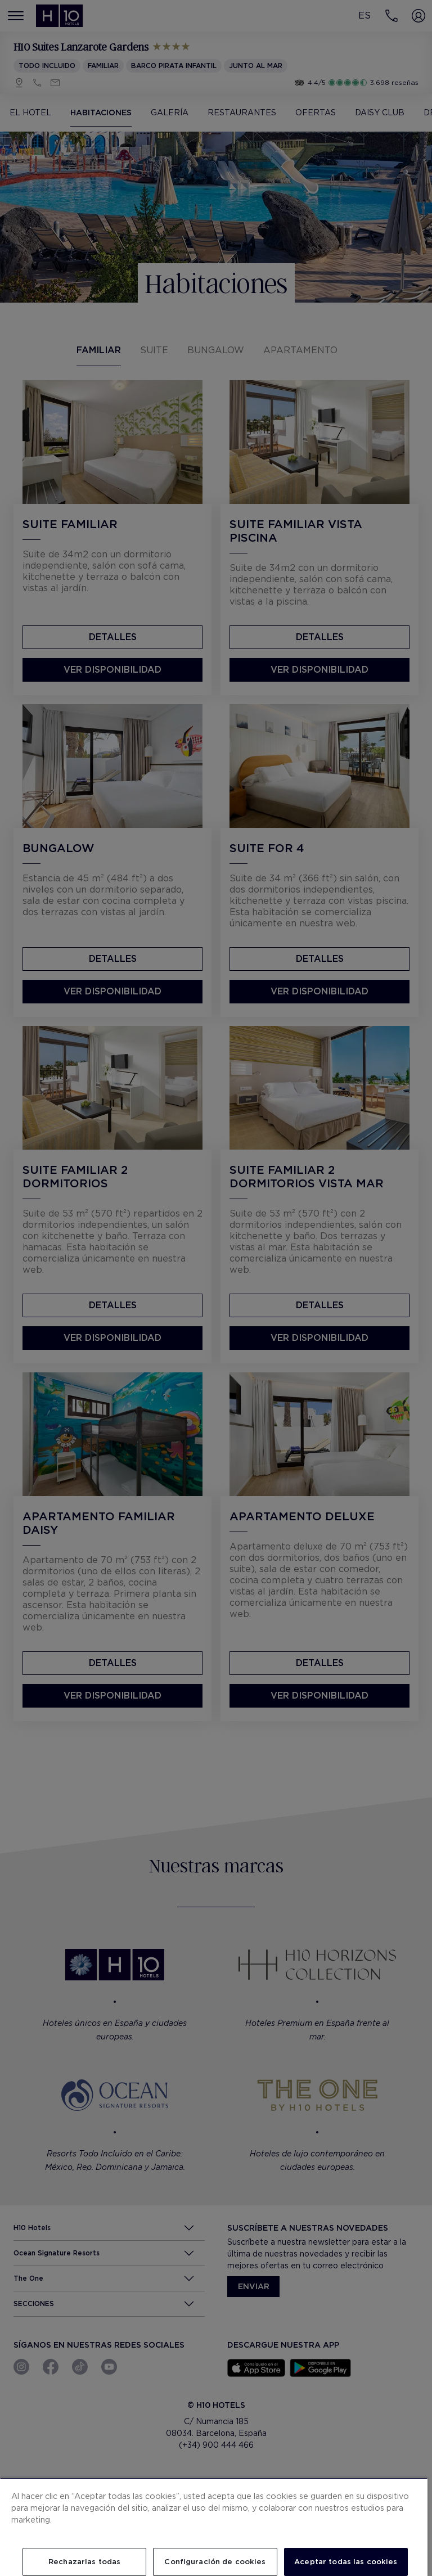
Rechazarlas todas (84, 2561)
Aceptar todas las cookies (345, 2561)
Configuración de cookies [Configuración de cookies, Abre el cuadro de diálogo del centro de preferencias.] (215, 2561)
